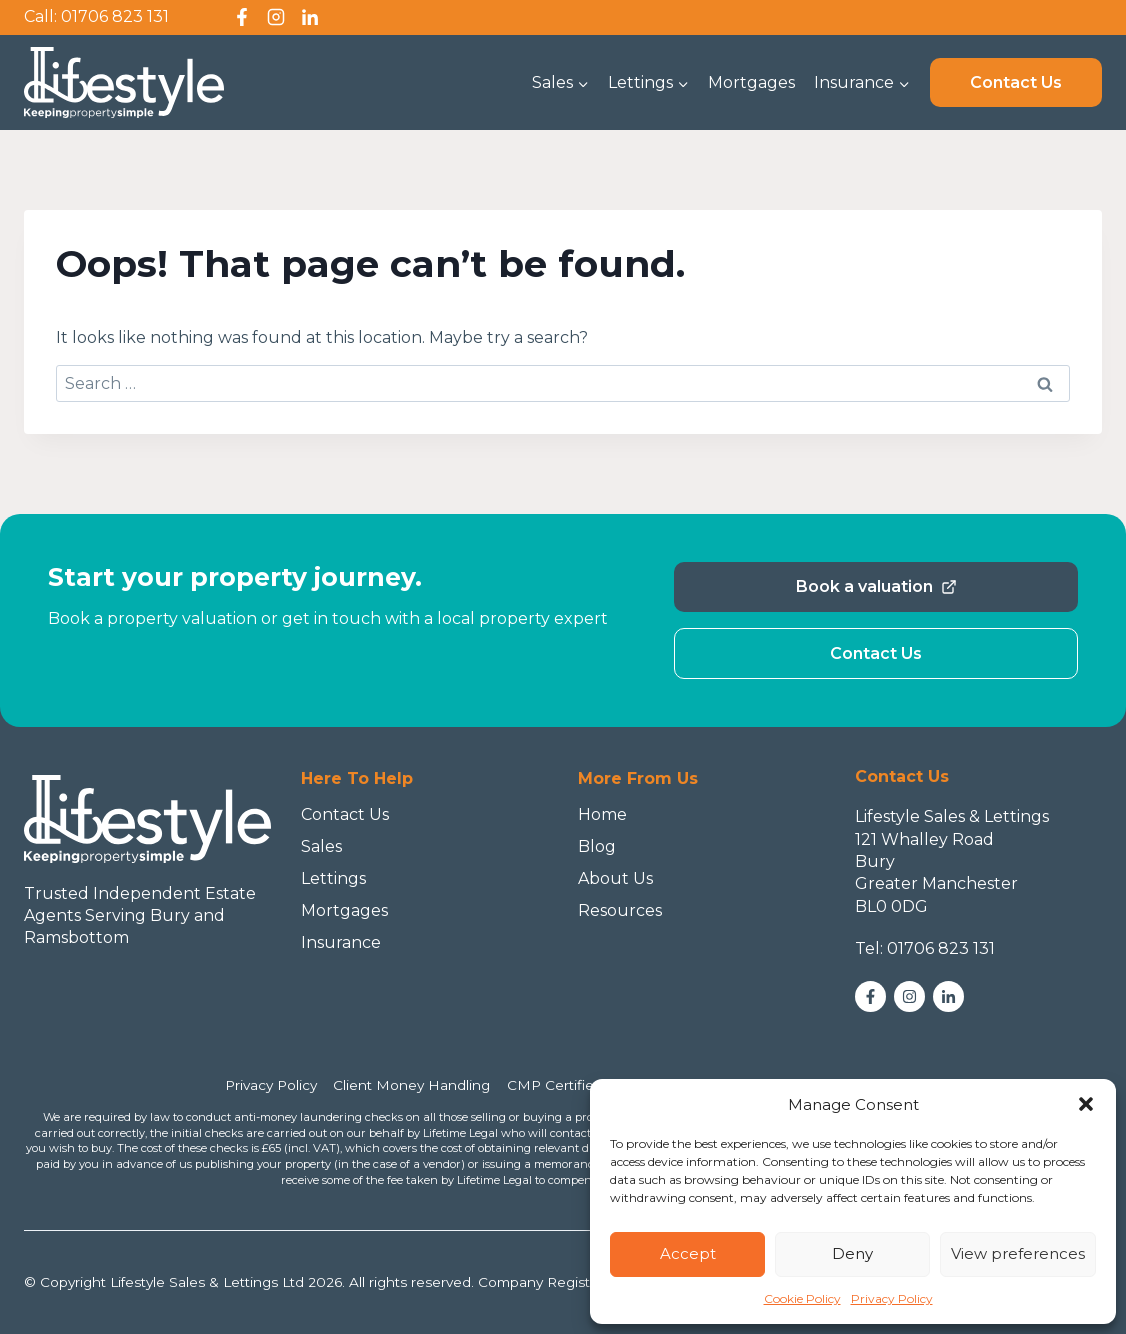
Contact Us (1016, 82)
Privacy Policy (892, 1298)
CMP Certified (555, 1085)
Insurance (341, 942)
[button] (1086, 1104)
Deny (852, 1253)
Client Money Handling (411, 1085)
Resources (620, 910)
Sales (321, 846)
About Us (615, 878)
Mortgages (751, 82)
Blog (597, 846)
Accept (688, 1253)
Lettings (333, 878)
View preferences (1018, 1253)
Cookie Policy (802, 1298)
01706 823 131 (115, 16)
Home (602, 814)
